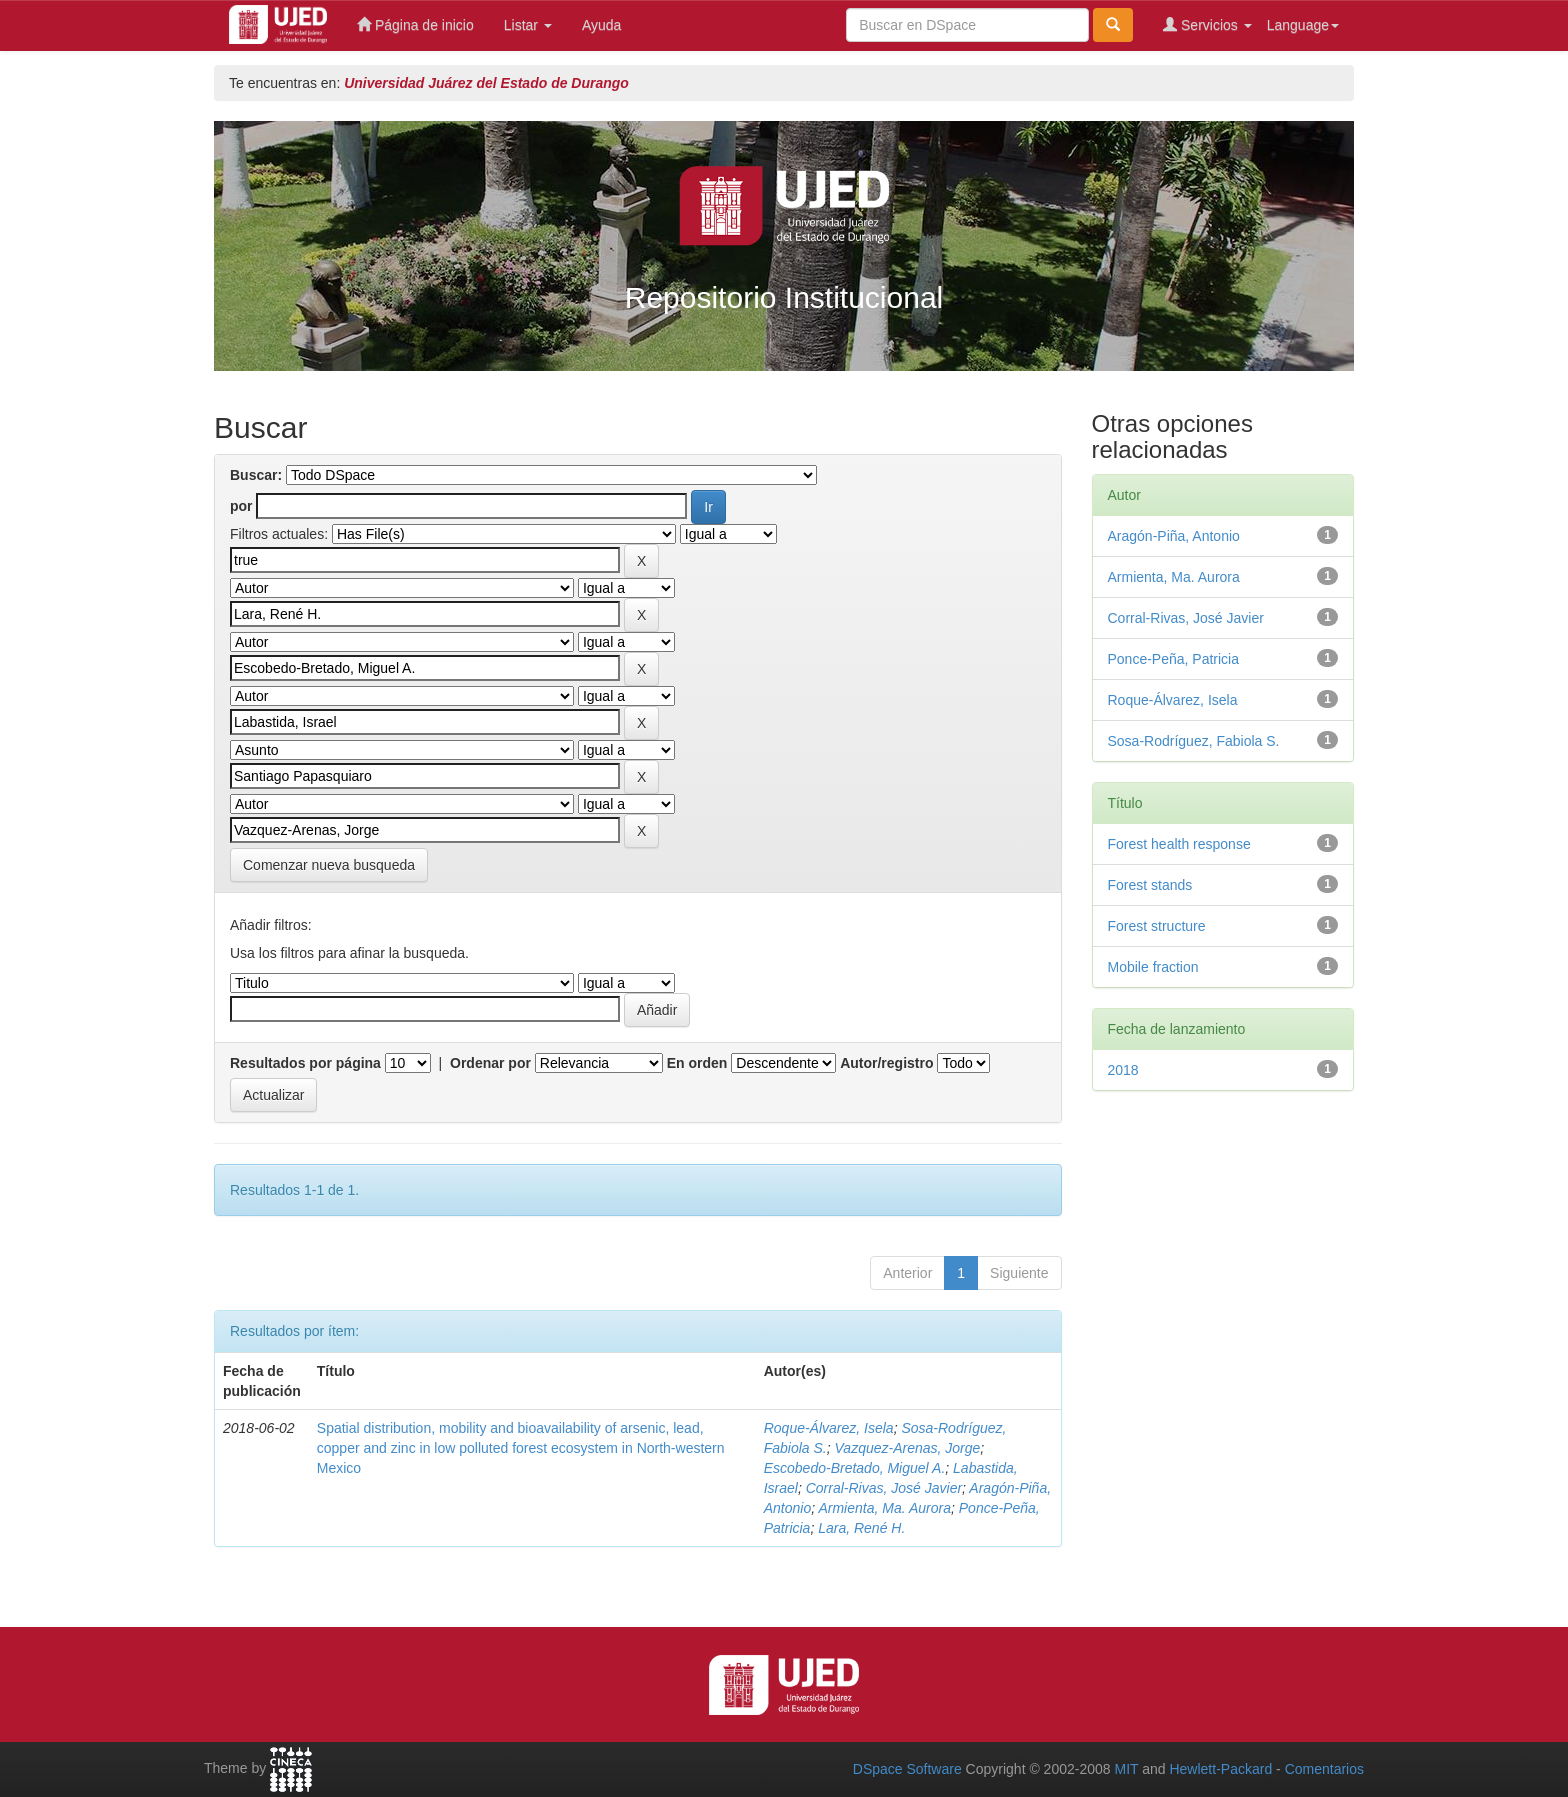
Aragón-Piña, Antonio (1174, 536)
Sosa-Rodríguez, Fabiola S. (1194, 741)
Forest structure (1157, 926)
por (241, 506)
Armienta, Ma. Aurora (884, 1508)
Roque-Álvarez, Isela (829, 1428)
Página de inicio (415, 24)
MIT (1126, 1769)
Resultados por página (305, 1063)
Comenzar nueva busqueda (329, 865)
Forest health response (1179, 844)
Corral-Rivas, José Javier (884, 1488)
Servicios (1207, 24)
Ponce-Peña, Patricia (1174, 659)
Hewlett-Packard (1220, 1769)
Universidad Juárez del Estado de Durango (486, 83)
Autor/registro (886, 1063)
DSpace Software (907, 1769)
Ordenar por (490, 1063)
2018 (1123, 1070)
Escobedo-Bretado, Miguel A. (855, 1468)
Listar (528, 25)
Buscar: (256, 475)
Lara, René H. (861, 1528)
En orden (697, 1063)
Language (1303, 25)
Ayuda (601, 25)
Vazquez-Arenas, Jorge (908, 1448)
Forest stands (1150, 885)
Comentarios (1324, 1769)
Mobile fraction (1153, 967)
